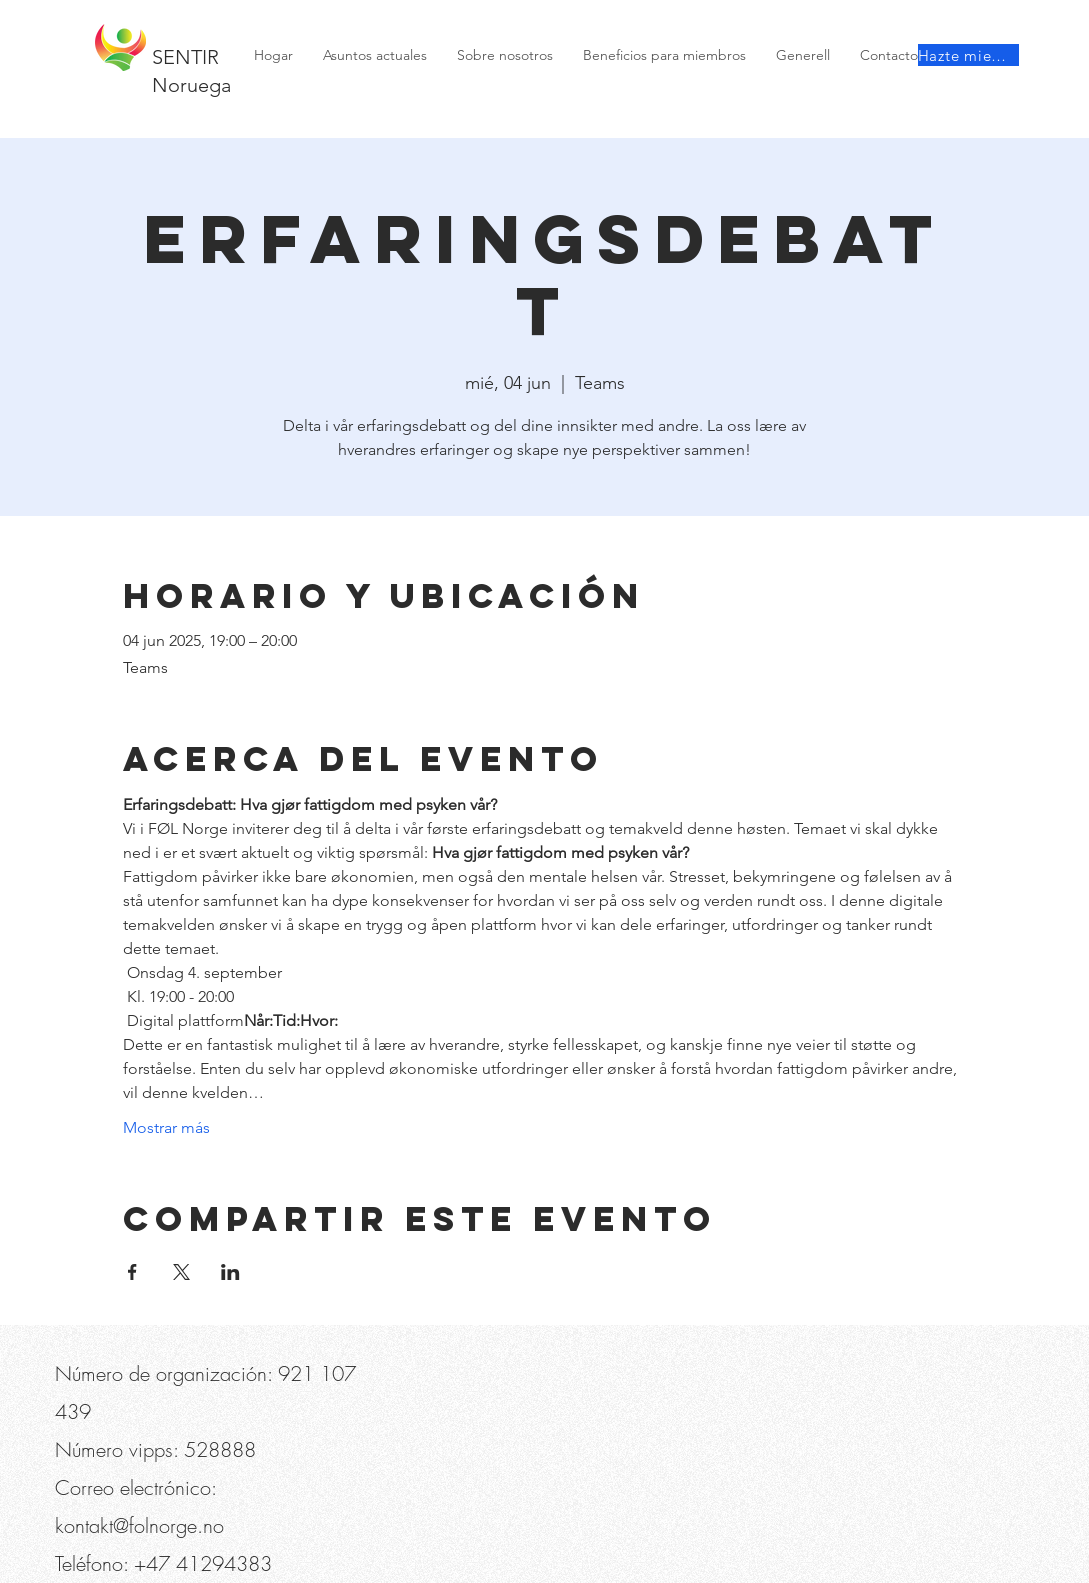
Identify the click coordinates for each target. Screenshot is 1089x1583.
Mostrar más (166, 1127)
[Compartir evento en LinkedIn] (230, 1272)
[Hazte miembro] (968, 55)
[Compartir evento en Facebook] (132, 1272)
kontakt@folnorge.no (139, 1525)
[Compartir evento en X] (181, 1272)
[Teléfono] (87, 20)
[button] (167, 20)
